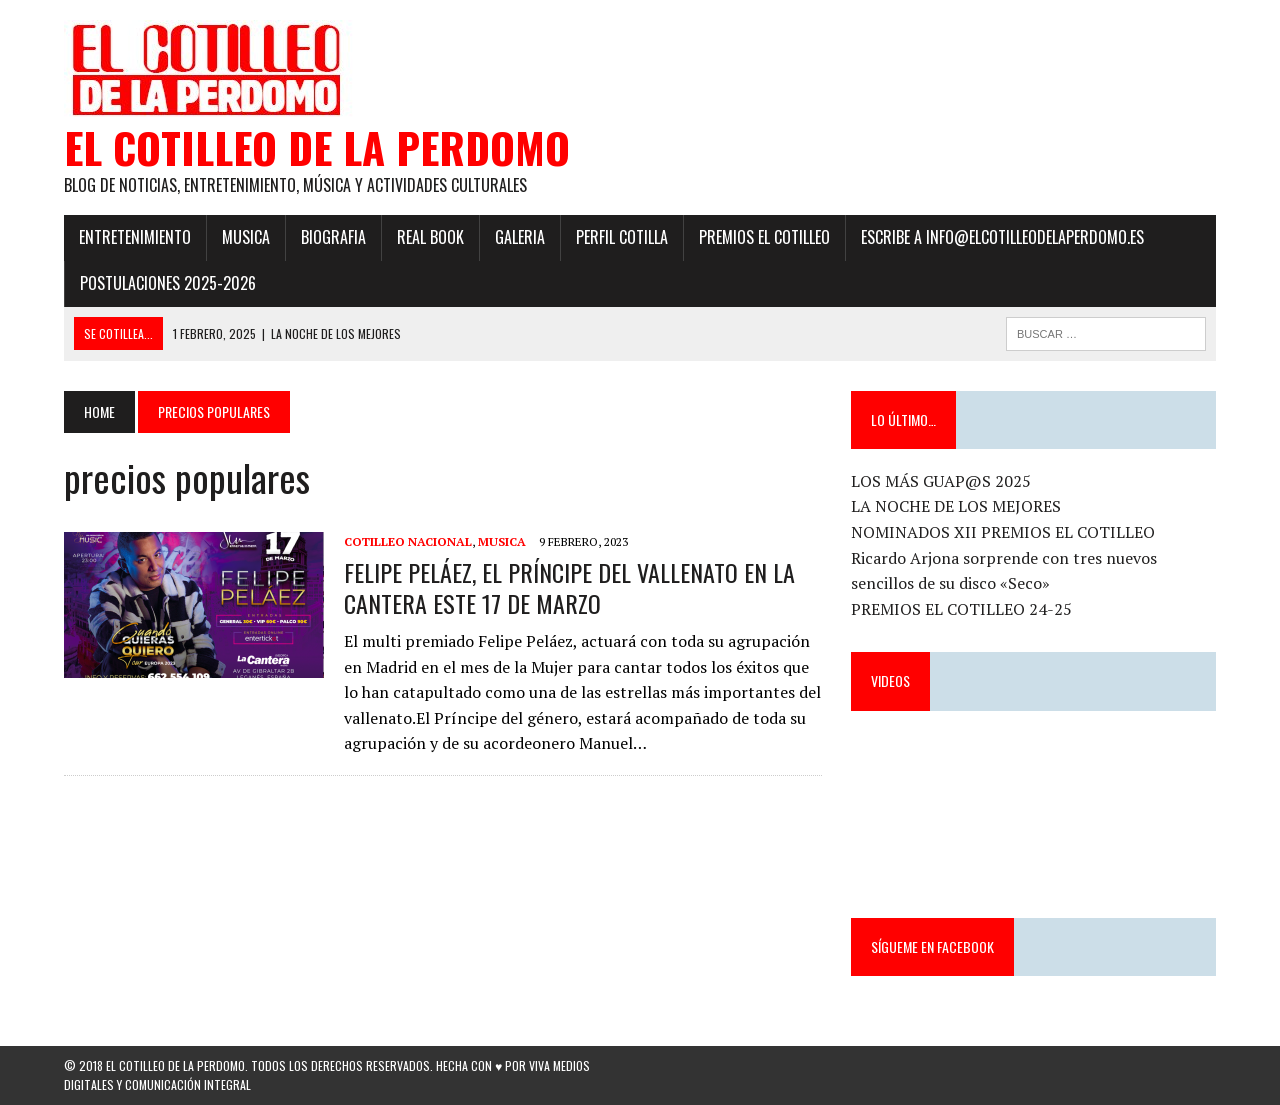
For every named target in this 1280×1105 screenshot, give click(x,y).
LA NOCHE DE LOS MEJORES (956, 506)
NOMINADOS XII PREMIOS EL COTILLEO (1003, 532)
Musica (246, 237)
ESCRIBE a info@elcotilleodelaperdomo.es (1002, 237)
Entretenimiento (135, 237)
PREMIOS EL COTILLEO (764, 237)
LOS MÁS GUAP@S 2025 (941, 481)
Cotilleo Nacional (408, 541)
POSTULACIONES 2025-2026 (168, 283)
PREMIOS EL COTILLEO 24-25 (961, 609)
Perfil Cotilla (622, 237)
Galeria (520, 237)
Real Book (430, 237)
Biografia (333, 237)
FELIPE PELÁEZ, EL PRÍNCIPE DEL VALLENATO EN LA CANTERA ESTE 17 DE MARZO (569, 587)
